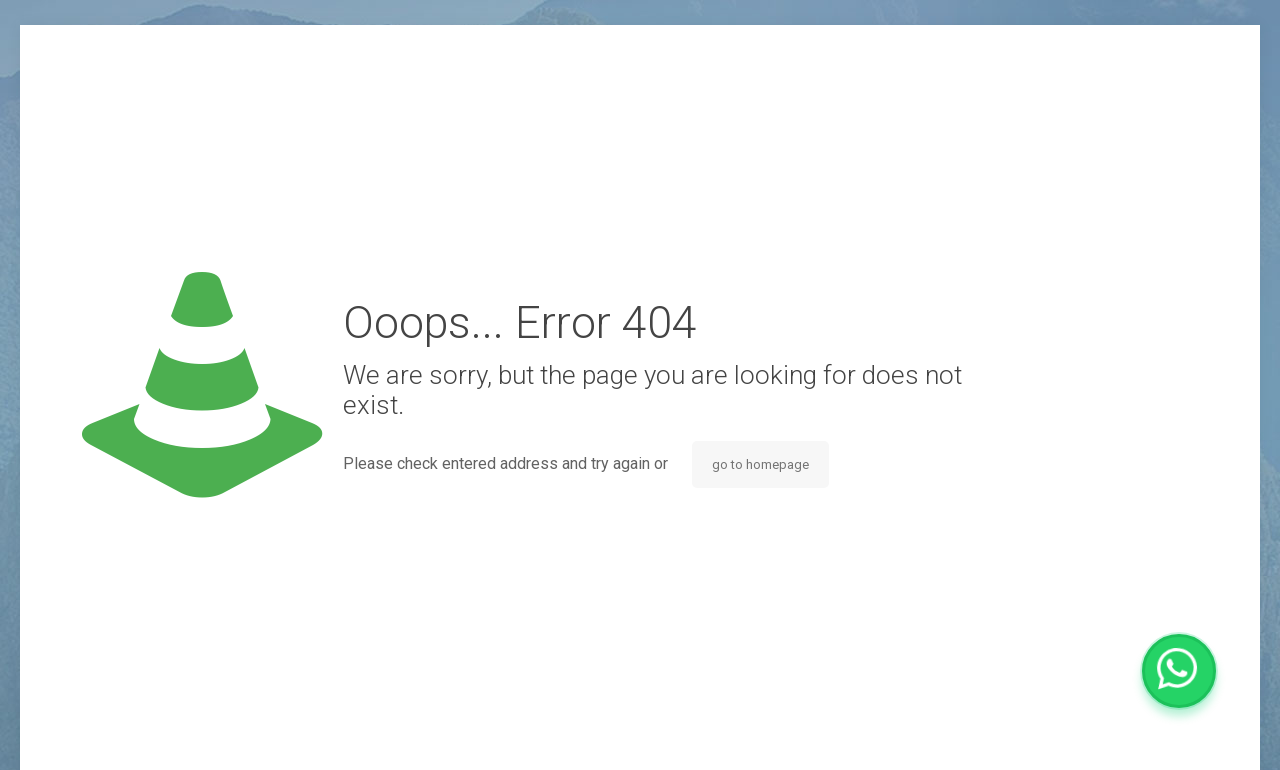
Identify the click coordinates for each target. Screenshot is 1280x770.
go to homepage (760, 464)
